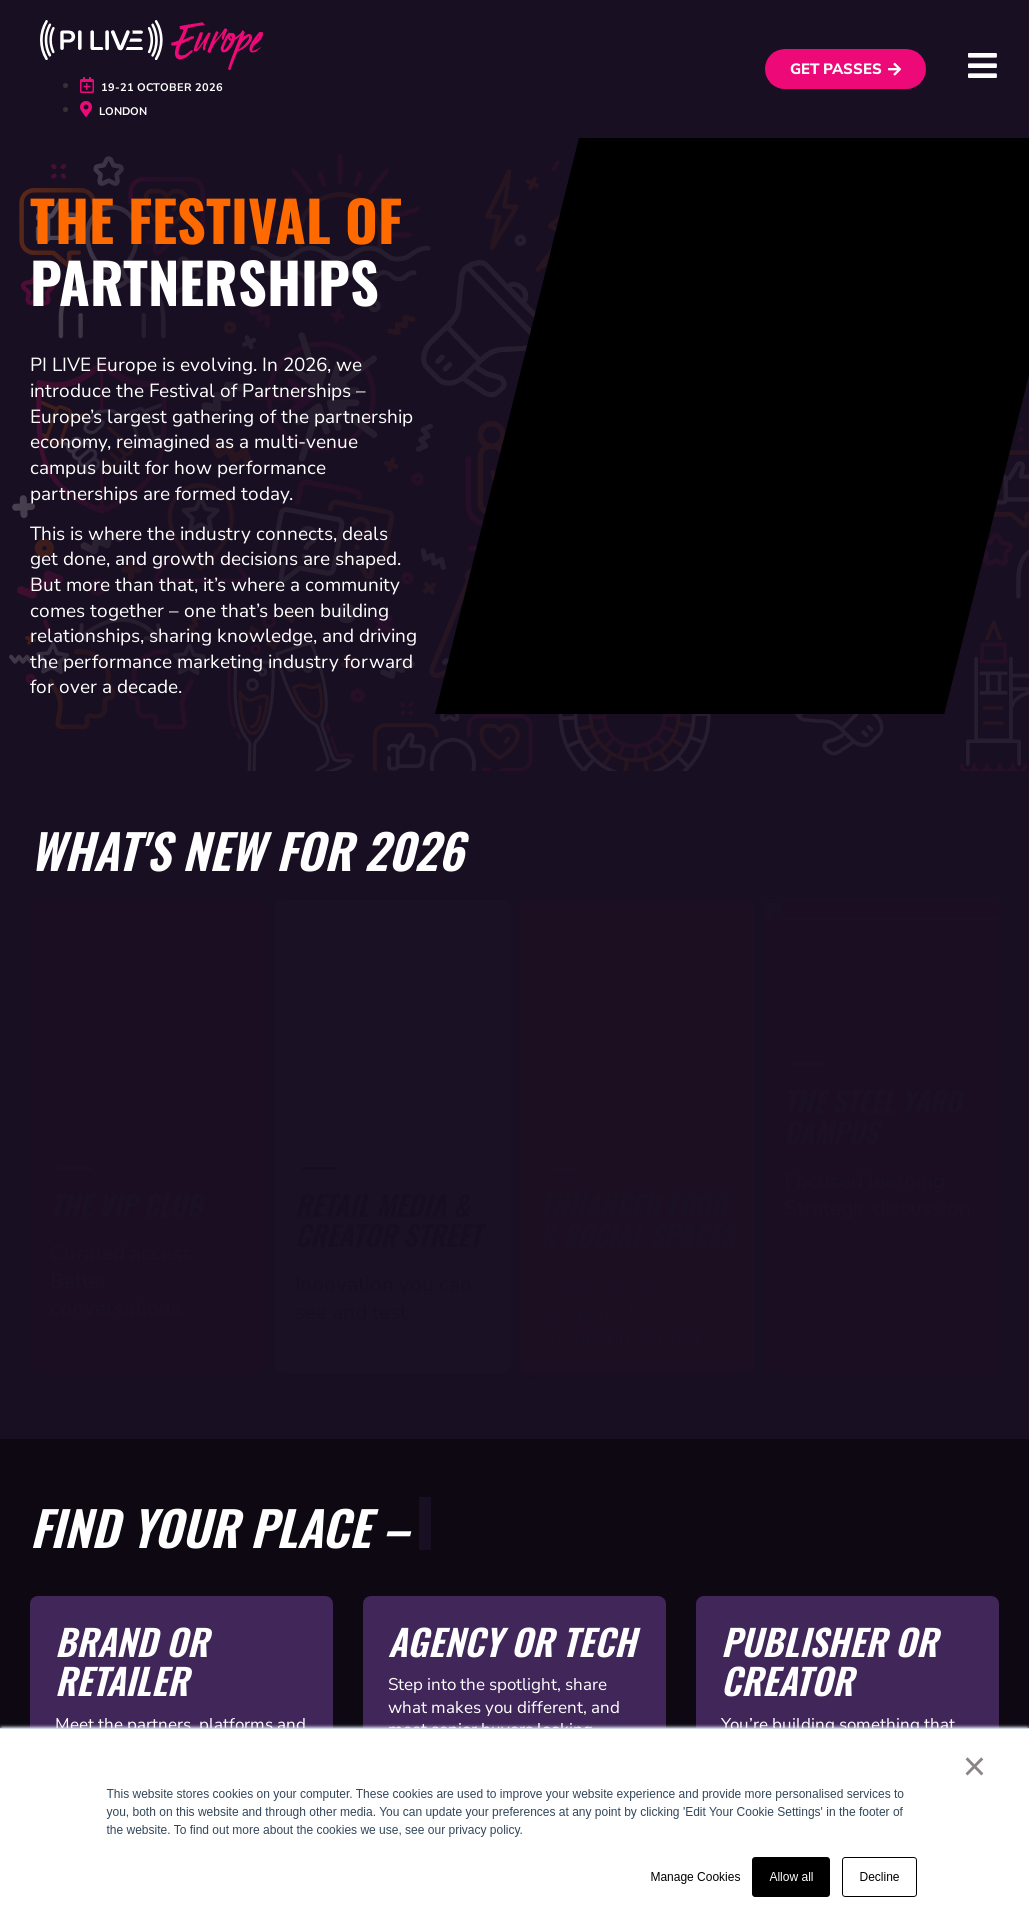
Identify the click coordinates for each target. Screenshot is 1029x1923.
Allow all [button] (791, 1877)
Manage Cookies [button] (695, 1877)
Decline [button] (879, 1877)
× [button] (974, 1766)
